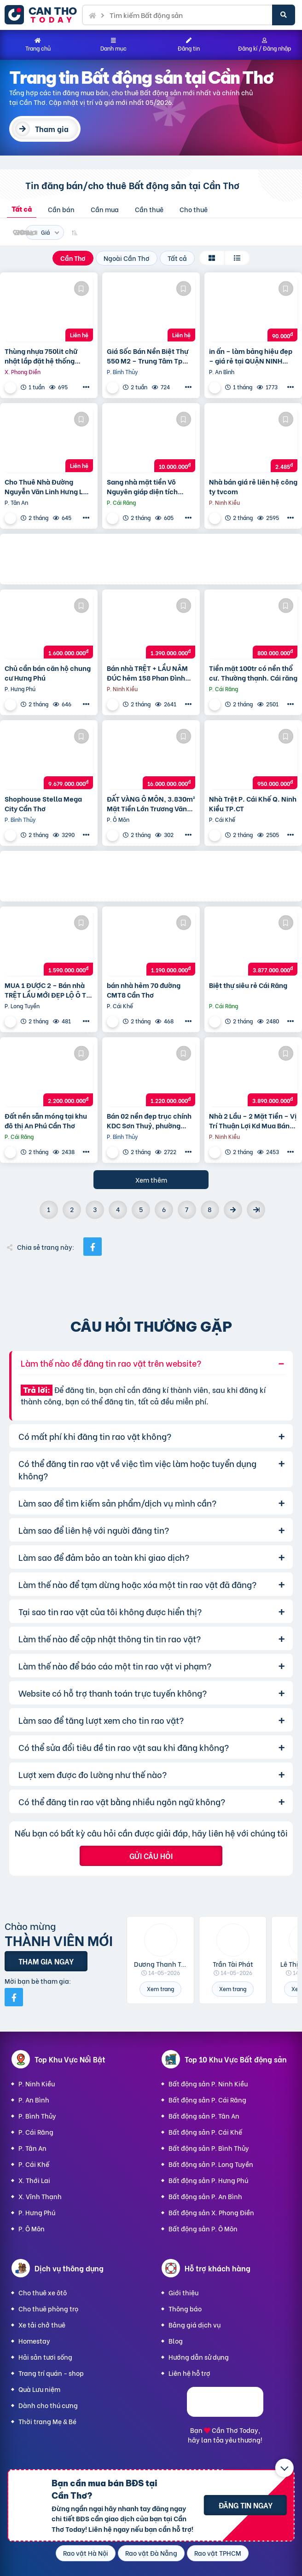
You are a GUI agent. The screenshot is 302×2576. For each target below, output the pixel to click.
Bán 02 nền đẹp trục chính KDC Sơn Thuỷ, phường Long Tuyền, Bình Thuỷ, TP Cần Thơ (149, 1120)
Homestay (34, 2340)
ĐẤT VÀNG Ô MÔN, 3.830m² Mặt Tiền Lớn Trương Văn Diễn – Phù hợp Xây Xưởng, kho (151, 803)
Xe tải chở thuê (41, 2324)
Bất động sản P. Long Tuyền (210, 2164)
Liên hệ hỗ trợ (189, 2373)
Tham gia (52, 128)
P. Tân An (32, 2148)
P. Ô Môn (31, 2228)
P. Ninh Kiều (36, 2083)
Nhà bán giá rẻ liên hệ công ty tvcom (253, 486)
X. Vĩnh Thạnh (40, 2196)
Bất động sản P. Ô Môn (203, 2228)
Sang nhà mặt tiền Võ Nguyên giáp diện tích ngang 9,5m (142, 486)
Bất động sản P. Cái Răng (207, 2099)
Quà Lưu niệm (39, 2389)
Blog (175, 2340)
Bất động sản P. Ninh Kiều (208, 2083)
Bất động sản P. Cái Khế (205, 2132)
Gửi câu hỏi (151, 1855)
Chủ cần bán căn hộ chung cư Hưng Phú (48, 672)
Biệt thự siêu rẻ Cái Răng (248, 985)
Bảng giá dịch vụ (194, 2324)
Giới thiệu (183, 2292)
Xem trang (160, 1989)
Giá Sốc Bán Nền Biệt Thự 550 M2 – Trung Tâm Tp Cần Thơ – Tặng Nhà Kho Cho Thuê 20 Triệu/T (147, 355)
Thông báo (185, 2308)
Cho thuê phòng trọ (48, 2308)
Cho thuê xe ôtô (42, 2292)
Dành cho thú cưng (48, 2405)
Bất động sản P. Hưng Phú (208, 2180)
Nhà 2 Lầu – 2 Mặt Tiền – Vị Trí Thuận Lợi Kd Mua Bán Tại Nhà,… (252, 1120)
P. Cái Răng (35, 2132)
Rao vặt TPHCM (217, 2553)
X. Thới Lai (34, 2180)
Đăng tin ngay (246, 2505)
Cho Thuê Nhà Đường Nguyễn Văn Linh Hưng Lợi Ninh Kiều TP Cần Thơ (47, 486)
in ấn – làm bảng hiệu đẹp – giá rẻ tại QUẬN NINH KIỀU (250, 355)
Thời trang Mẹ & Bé (47, 2421)
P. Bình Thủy (37, 2115)
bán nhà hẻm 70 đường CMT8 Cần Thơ (143, 989)
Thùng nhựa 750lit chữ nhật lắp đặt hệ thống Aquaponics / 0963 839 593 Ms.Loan (42, 355)
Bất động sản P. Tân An (203, 2115)
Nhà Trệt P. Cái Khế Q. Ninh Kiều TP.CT (252, 803)
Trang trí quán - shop (51, 2373)
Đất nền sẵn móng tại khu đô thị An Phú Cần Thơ (46, 1120)
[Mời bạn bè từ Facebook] (14, 1997)
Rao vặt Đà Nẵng (151, 2553)
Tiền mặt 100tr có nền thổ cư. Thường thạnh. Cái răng (253, 672)
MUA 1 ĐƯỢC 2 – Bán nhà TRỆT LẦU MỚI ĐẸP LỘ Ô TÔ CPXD (48, 989)
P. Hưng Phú (36, 2212)
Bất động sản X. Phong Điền (211, 2212)
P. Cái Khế (33, 2164)
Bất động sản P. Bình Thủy (208, 2148)
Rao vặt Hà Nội (85, 2553)
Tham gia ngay (46, 1961)
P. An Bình (33, 2099)
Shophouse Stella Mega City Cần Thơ (43, 803)
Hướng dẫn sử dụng (198, 2357)
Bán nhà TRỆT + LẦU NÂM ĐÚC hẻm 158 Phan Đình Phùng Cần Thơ (147, 672)
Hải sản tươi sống (45, 2357)
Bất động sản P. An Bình (205, 2196)
